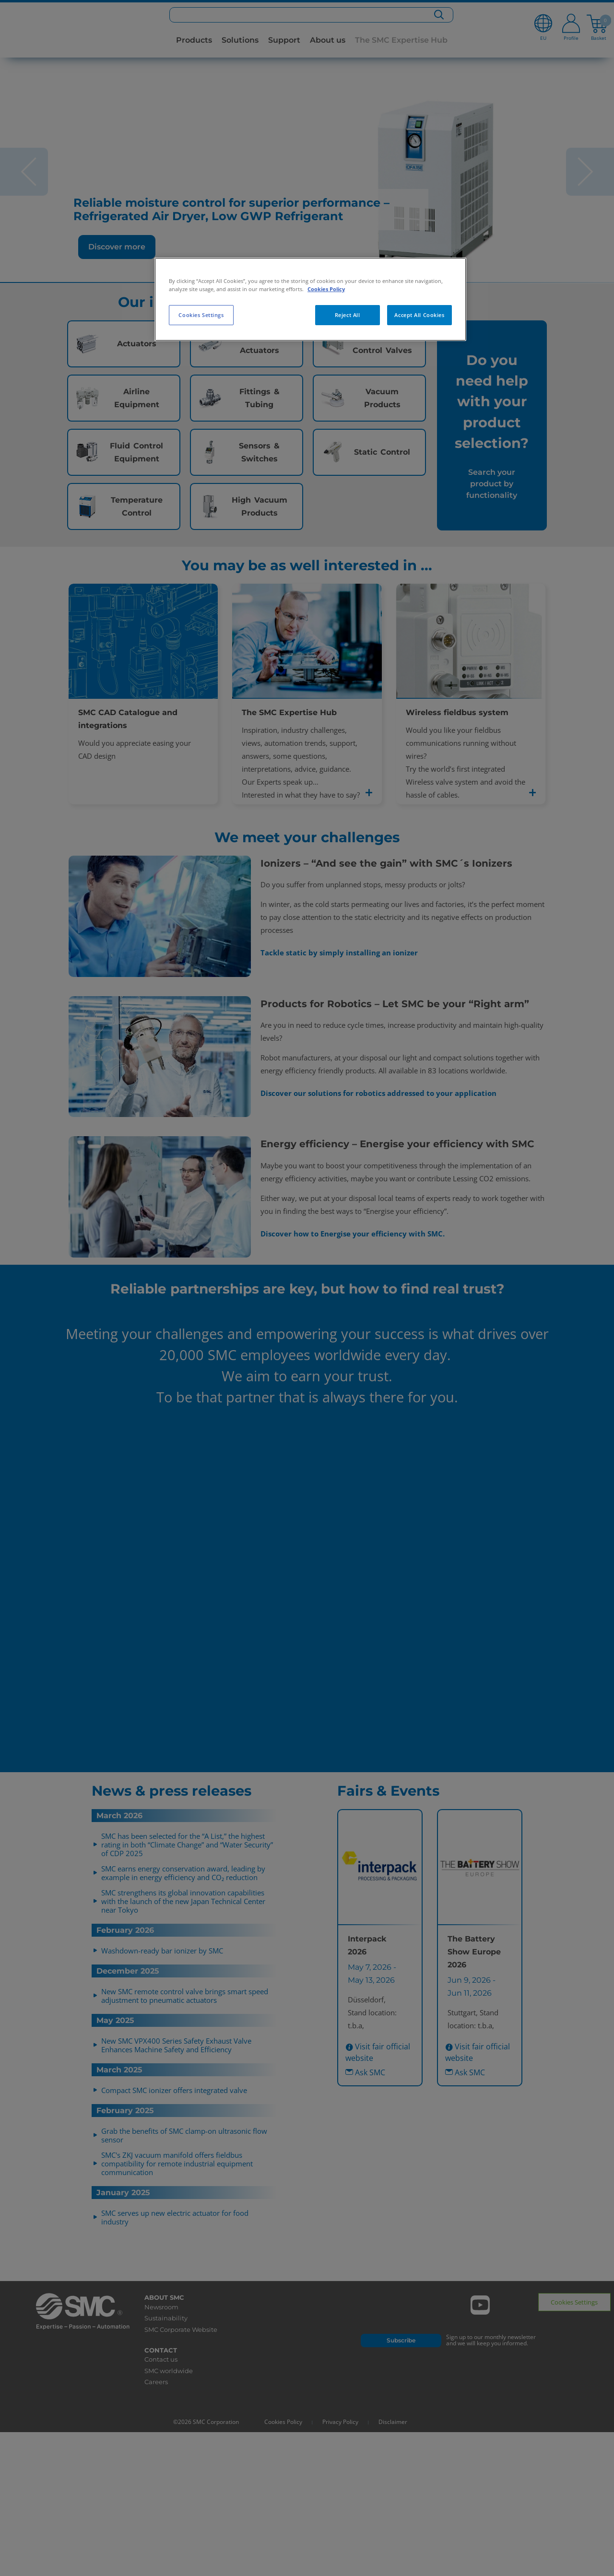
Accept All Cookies (419, 314)
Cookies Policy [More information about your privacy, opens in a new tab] (326, 289)
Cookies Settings (201, 314)
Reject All (347, 314)
